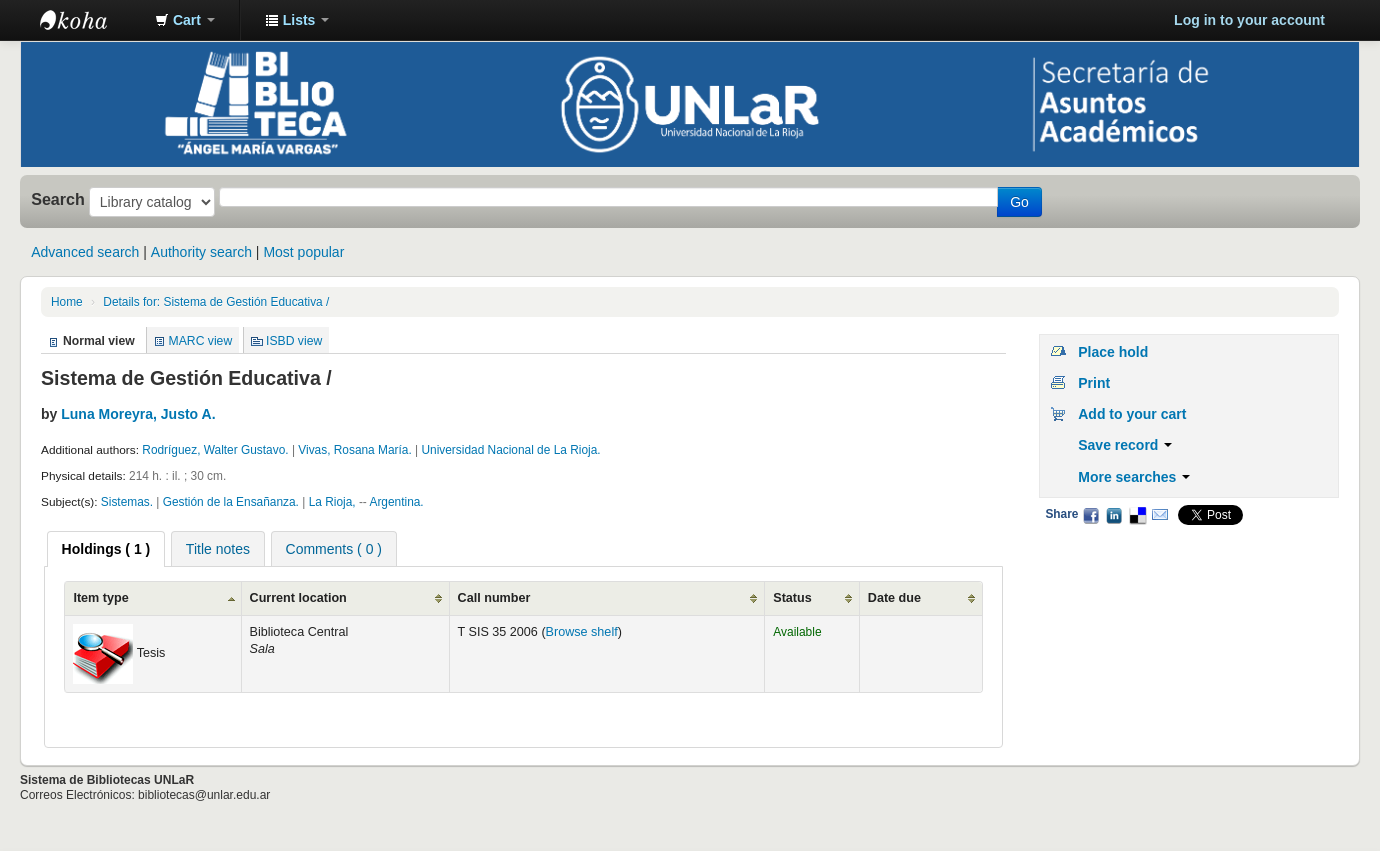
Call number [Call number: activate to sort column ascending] (494, 598)
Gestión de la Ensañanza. (231, 502)
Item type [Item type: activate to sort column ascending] (100, 598)
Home (67, 302)
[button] (185, 20)
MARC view (201, 341)
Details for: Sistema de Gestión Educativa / (216, 302)
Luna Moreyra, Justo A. (138, 414)
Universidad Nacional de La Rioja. (510, 450)
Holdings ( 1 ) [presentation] (106, 549)
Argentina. (396, 502)
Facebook (1091, 515)
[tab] (106, 549)
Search (58, 199)
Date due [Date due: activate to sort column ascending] (894, 598)
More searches (1134, 477)
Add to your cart (1132, 414)
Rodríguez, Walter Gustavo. (215, 450)
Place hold (1113, 352)
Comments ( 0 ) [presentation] (334, 549)
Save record (1125, 445)
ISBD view (294, 341)
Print (1094, 383)
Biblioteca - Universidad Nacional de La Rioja (90, 20)
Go (1019, 202)
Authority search (201, 252)
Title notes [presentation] (218, 549)
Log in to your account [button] (1249, 20)
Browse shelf (582, 632)
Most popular (303, 252)
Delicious (1137, 515)
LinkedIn (1114, 515)
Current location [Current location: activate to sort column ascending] (298, 598)
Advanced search (85, 252)
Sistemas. (127, 502)
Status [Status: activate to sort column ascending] (792, 598)
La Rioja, (332, 502)
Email (1160, 515)
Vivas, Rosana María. (354, 450)
